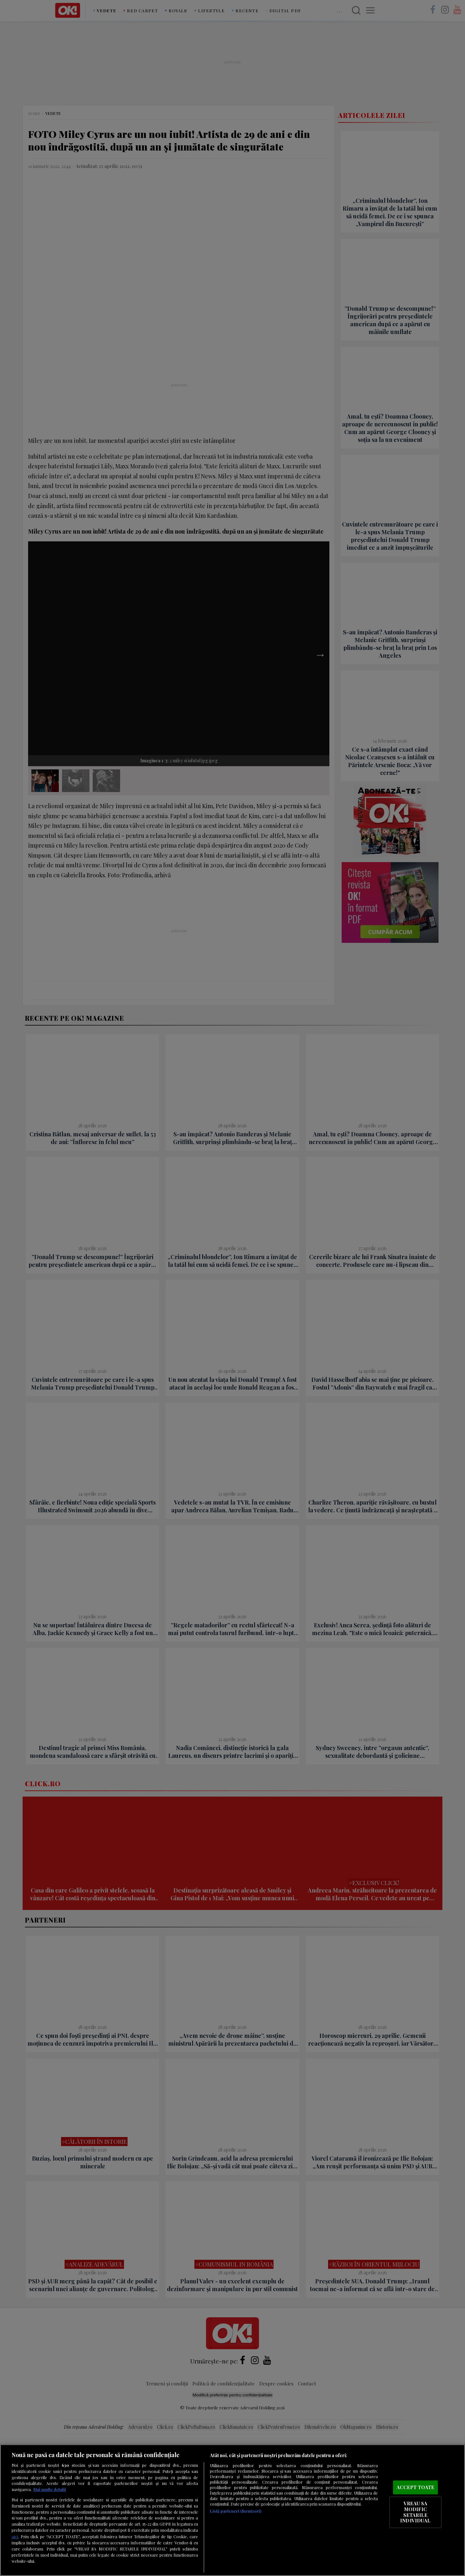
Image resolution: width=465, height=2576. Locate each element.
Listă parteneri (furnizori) (235, 2511)
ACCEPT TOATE (416, 2487)
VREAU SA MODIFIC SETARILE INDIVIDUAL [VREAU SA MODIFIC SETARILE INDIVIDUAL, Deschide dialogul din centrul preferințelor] (415, 2512)
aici (15, 2536)
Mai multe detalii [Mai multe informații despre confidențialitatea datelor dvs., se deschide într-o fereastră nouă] (49, 2489)
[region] (232, 2510)
